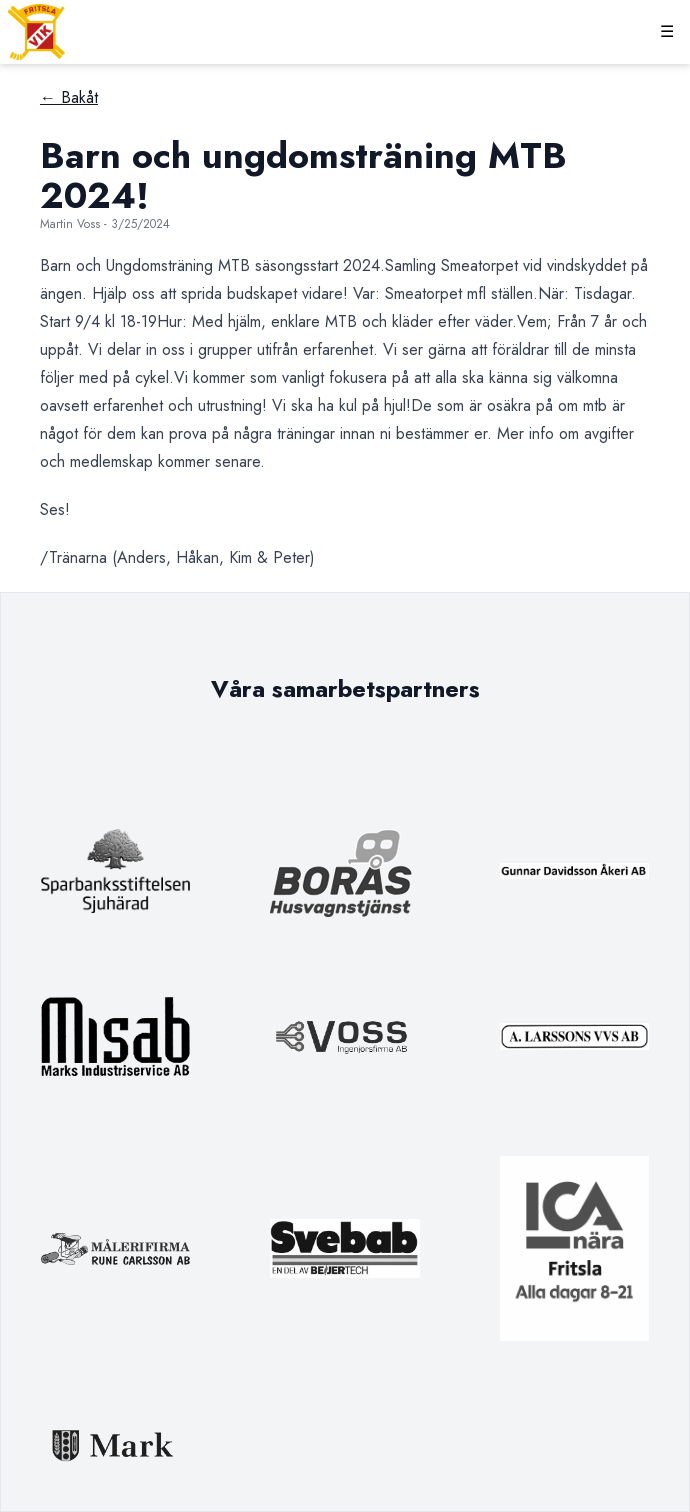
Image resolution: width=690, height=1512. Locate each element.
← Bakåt (69, 97)
